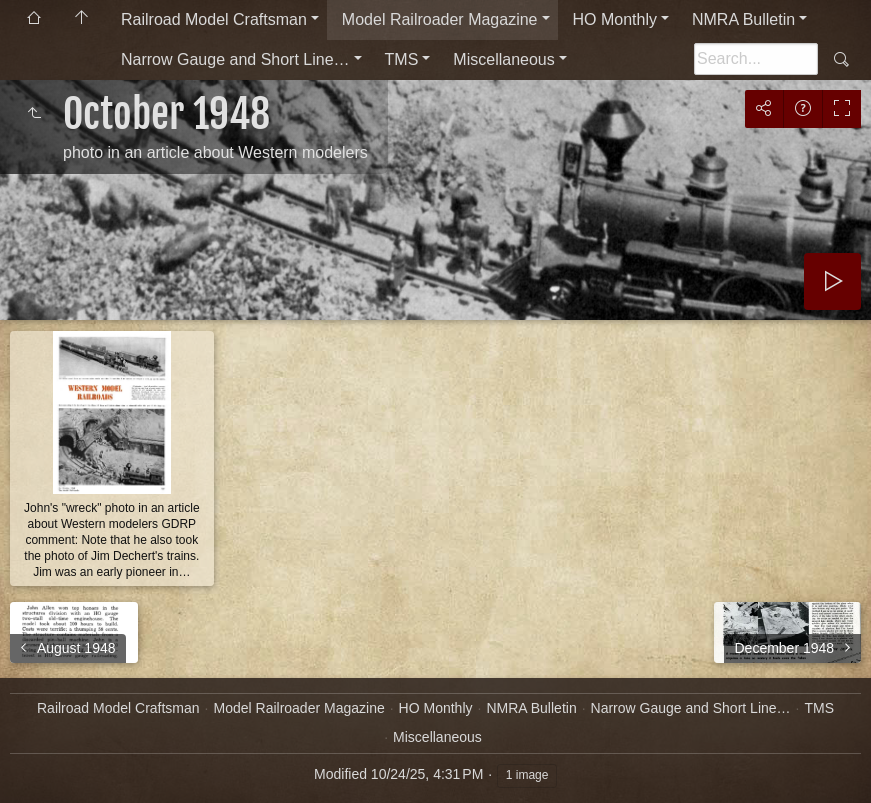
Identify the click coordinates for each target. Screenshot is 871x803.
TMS (402, 59)
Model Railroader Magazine (440, 19)
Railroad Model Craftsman (214, 19)
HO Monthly (615, 19)
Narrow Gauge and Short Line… (235, 59)
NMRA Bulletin (743, 19)
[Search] (756, 59)
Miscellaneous (503, 59)
